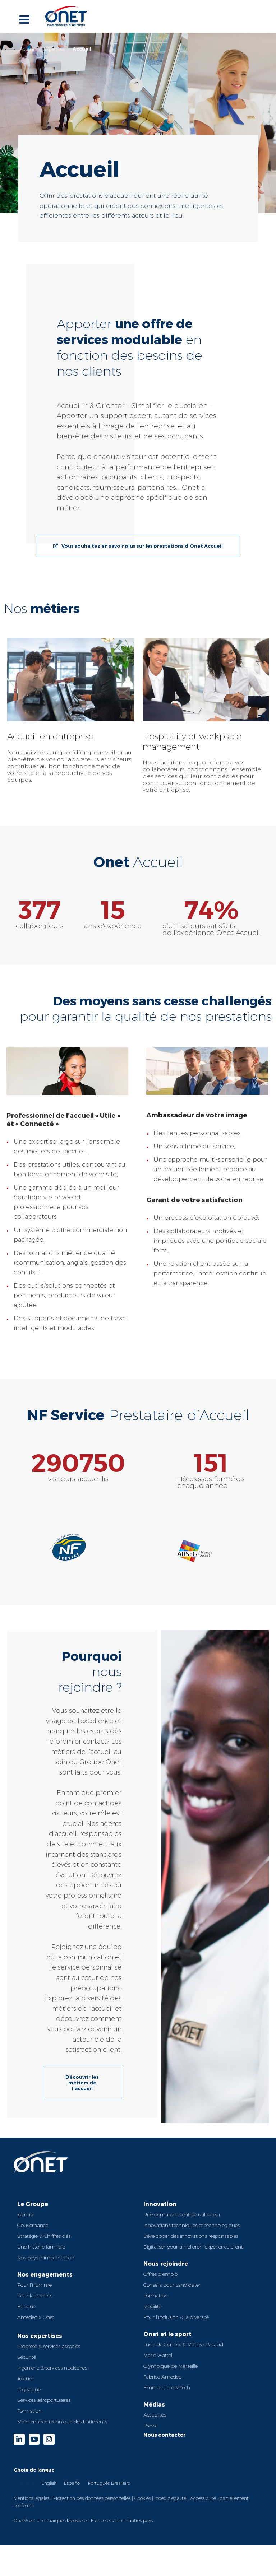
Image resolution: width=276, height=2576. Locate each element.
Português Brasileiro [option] (109, 2483)
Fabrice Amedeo (162, 2376)
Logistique (29, 2389)
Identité (25, 2214)
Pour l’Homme (34, 2285)
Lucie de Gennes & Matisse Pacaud (183, 2344)
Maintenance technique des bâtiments (62, 2421)
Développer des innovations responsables (190, 2236)
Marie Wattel (157, 2355)
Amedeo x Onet (35, 2317)
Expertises (54, 49)
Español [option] (72, 2483)
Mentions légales (31, 2498)
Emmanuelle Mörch (166, 2387)
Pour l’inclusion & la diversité (176, 2317)
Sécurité (26, 2357)
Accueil (28, 49)
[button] (250, 715)
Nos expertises (39, 2335)
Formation (29, 2411)
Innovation (159, 2203)
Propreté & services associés (48, 2346)
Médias (154, 2404)
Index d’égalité (170, 2498)
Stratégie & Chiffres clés (43, 2236)
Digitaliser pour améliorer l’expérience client (193, 2246)
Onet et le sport (167, 2333)
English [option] (49, 2483)
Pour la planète (34, 2295)
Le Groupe (32, 2203)
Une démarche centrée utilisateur (182, 2214)
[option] (49, 2483)
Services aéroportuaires (43, 2400)
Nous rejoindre (165, 2263)
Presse (150, 2425)
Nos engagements (45, 2274)
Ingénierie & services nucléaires (52, 2368)
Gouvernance (32, 2225)
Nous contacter (164, 2435)
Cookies (142, 2498)
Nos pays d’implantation (45, 2257)
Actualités (154, 2415)
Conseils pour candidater (172, 2285)
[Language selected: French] (138, 2482)
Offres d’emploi (161, 2274)
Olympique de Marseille (170, 2366)
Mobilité (152, 2306)
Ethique (26, 2306)
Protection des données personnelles (91, 2498)
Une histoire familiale (41, 2246)
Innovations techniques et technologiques (191, 2225)
